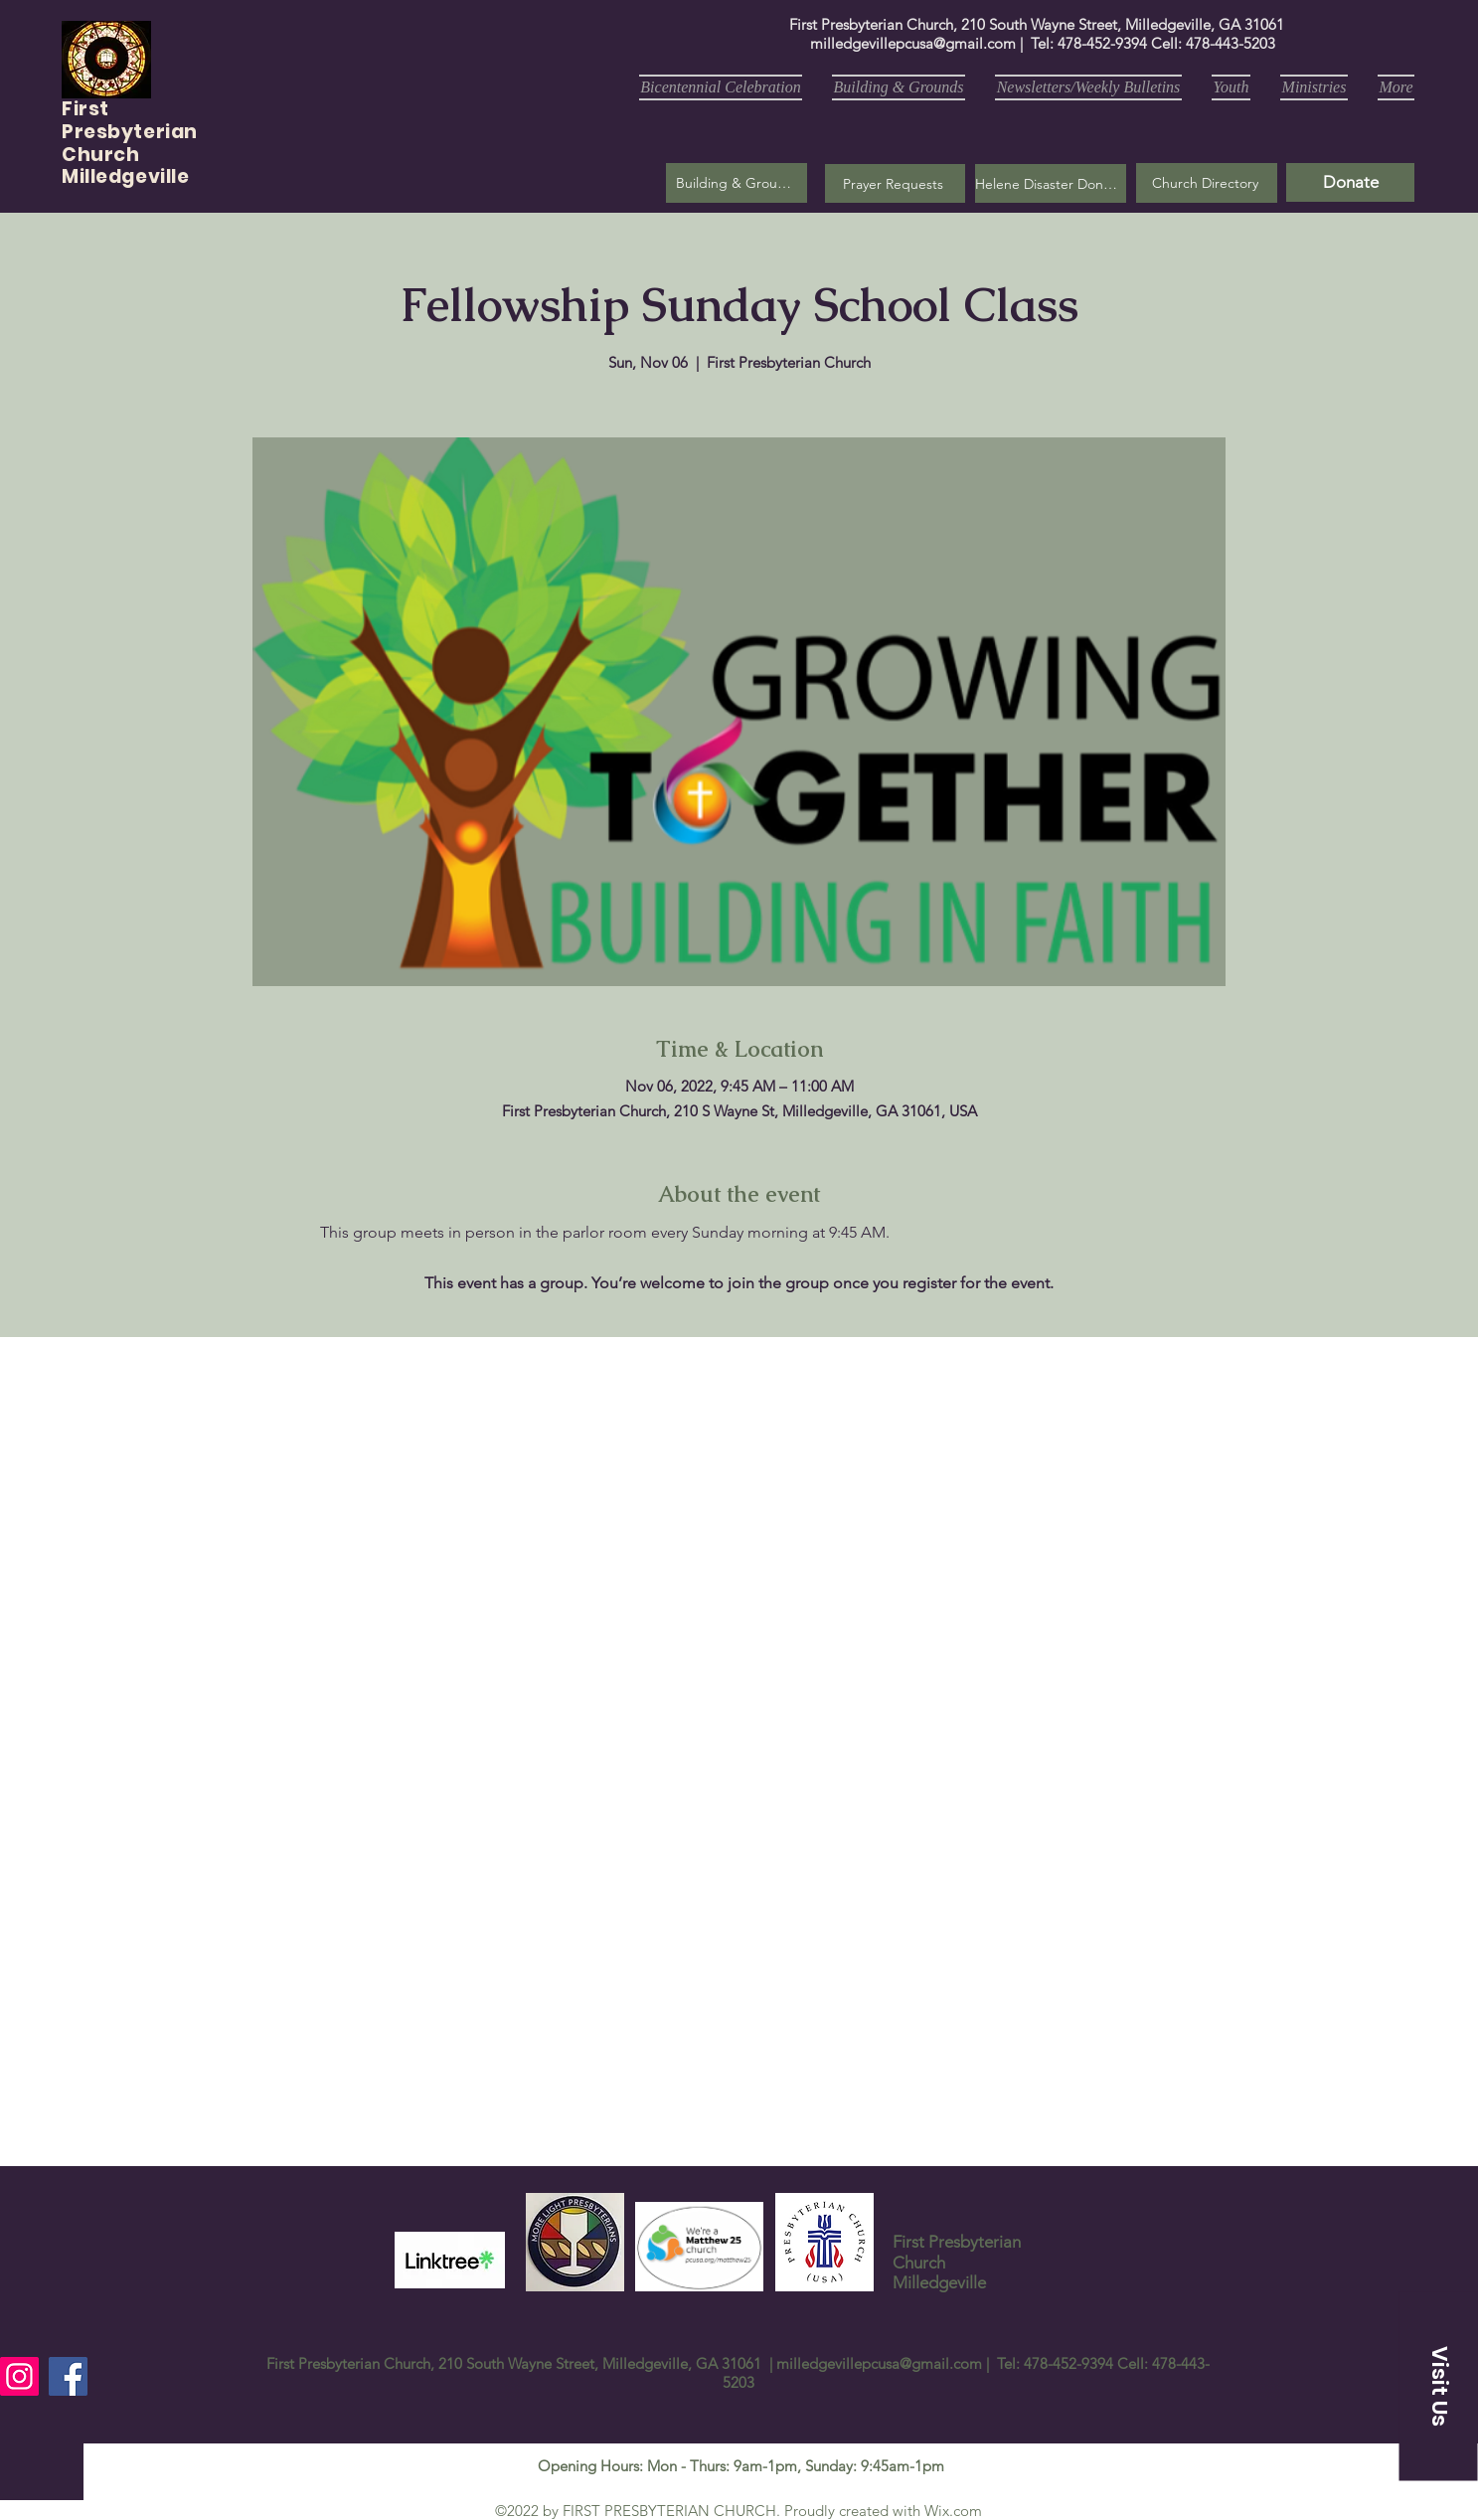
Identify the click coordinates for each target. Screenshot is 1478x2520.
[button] (895, 183)
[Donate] (1350, 182)
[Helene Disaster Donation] (1050, 183)
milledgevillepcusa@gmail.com (913, 43)
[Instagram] (19, 2376)
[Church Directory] (1206, 183)
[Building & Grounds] (736, 183)
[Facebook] (68, 2376)
